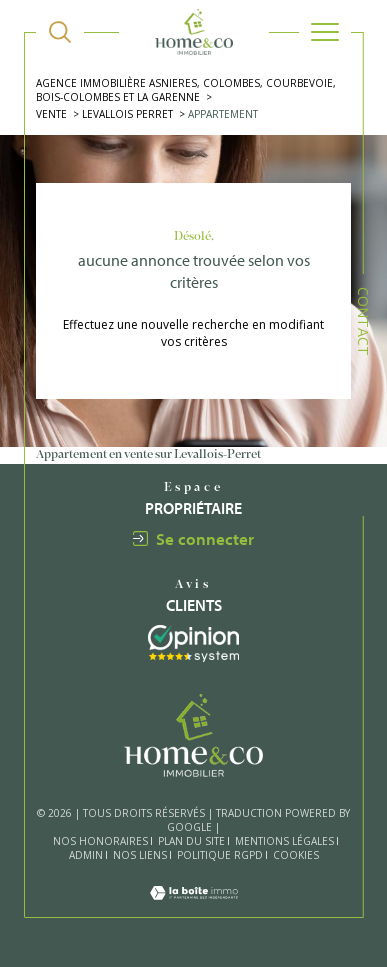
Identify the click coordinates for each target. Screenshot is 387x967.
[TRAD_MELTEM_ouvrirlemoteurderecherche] (60, 32)
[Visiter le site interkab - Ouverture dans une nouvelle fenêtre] (193, 643)
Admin (86, 855)
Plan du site (191, 841)
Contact (363, 321)
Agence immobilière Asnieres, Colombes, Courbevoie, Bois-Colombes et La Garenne (186, 90)
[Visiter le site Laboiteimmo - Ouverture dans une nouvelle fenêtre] (194, 907)
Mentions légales (284, 841)
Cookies (296, 856)
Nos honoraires (100, 841)
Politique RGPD (220, 855)
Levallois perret (127, 114)
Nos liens (140, 855)
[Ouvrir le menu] (325, 32)
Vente (51, 114)
